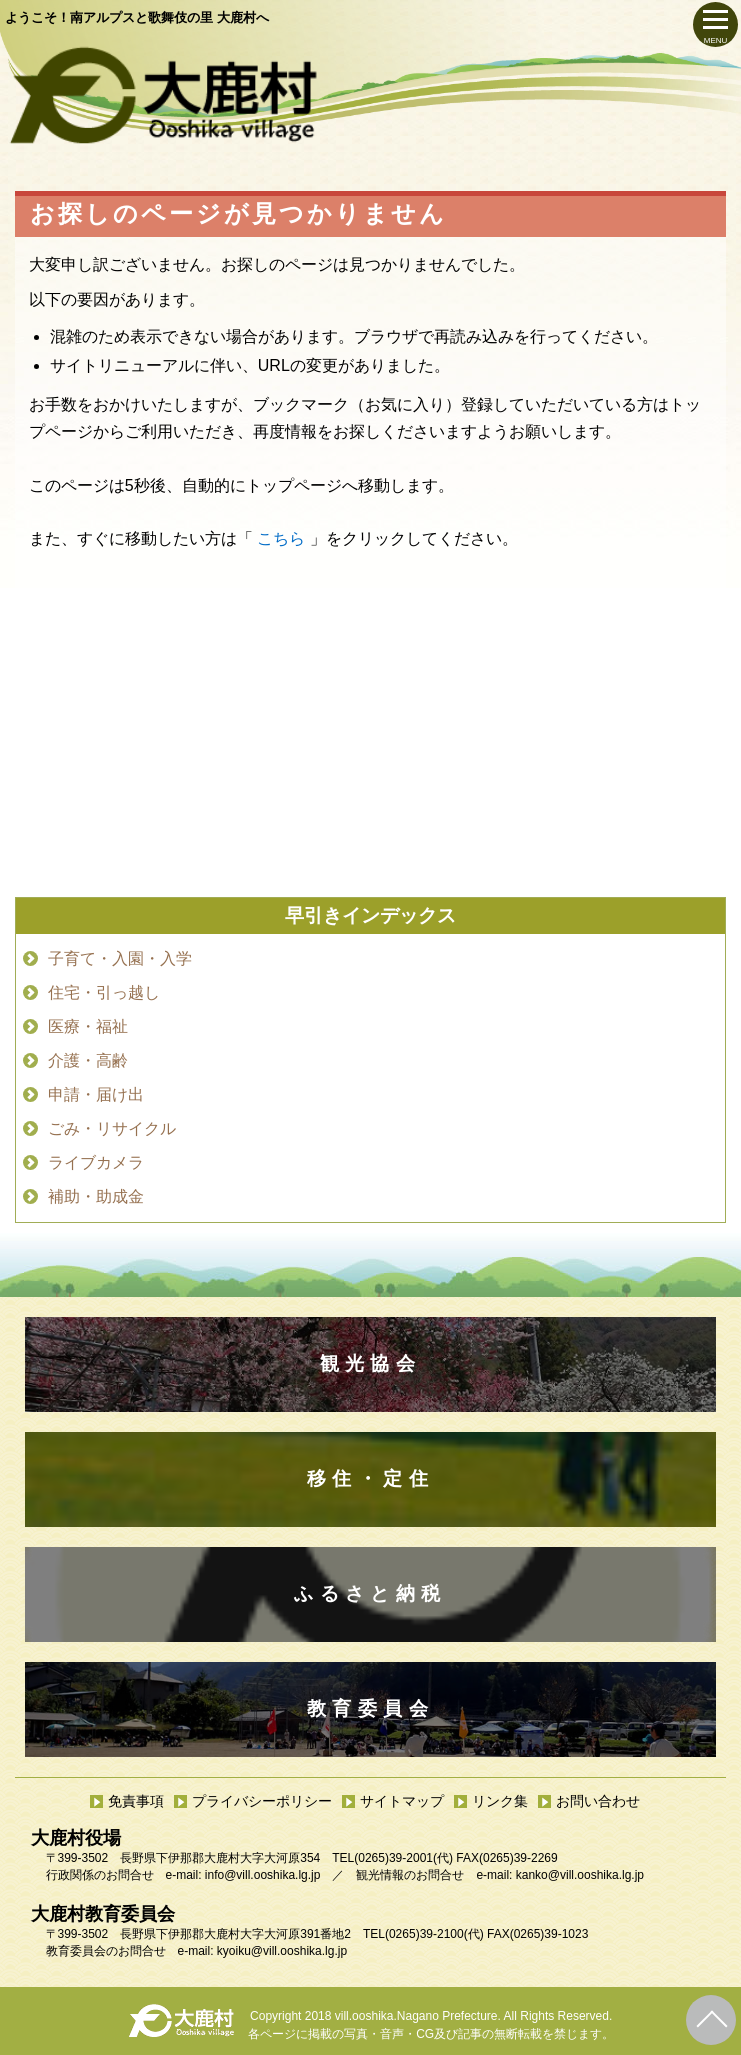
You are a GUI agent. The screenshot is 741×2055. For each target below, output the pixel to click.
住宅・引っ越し (104, 992)
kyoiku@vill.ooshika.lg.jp (282, 1951)
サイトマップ (402, 1801)
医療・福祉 (88, 1026)
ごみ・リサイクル (112, 1128)
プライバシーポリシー (262, 1801)
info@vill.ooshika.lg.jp (263, 1875)
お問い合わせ (598, 1801)
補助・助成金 (96, 1196)
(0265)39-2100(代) (434, 1934)
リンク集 (500, 1801)
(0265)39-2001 (393, 1858)
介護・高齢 (88, 1060)
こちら (281, 538)
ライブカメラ (96, 1162)
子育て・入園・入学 (120, 958)
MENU (716, 40)
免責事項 (136, 1801)
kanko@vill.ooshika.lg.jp (580, 1875)
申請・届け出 (96, 1094)
